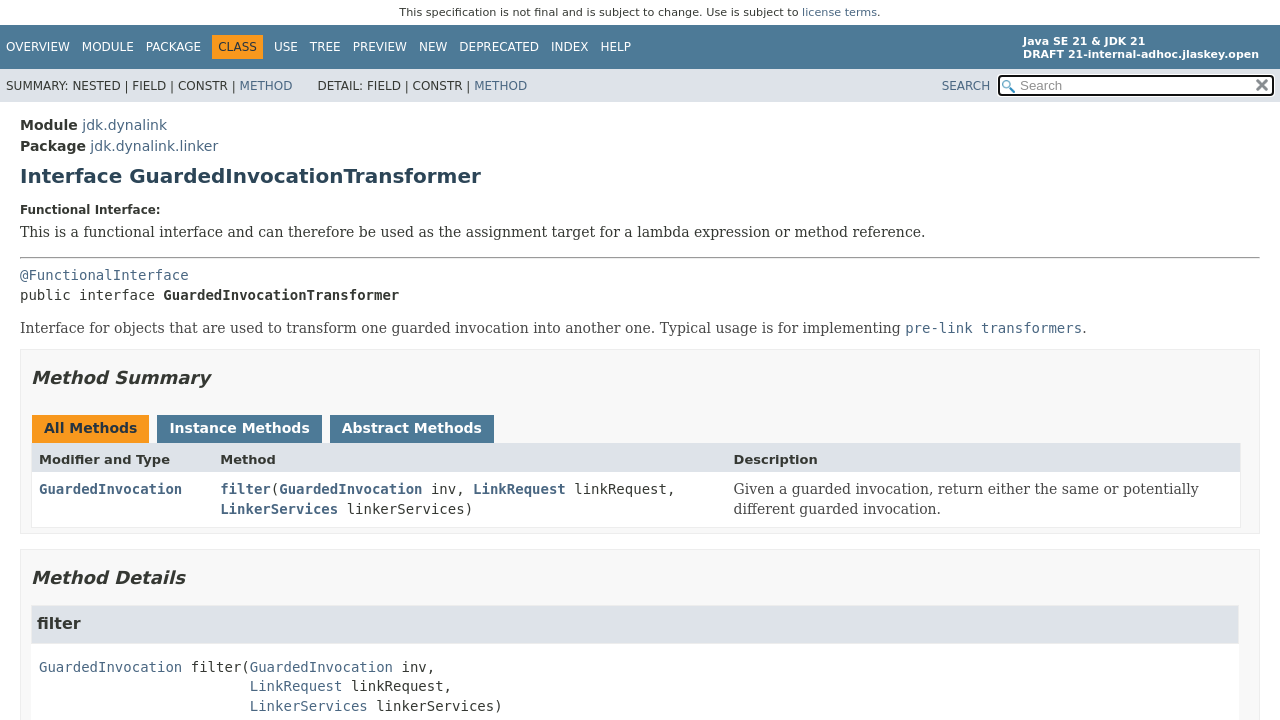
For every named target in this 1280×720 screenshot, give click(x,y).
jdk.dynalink (124, 125)
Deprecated (499, 47)
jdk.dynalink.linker (154, 146)
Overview (38, 47)
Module (108, 47)
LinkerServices (279, 509)
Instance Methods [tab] (239, 428)
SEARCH (966, 86)
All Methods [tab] (90, 428)
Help (616, 47)
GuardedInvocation (110, 489)
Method (266, 86)
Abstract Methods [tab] (412, 428)
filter (245, 489)
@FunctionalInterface (104, 275)
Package (173, 47)
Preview (380, 47)
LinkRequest (519, 489)
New (433, 47)
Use (286, 47)
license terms (839, 12)
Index (570, 47)
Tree (325, 47)
